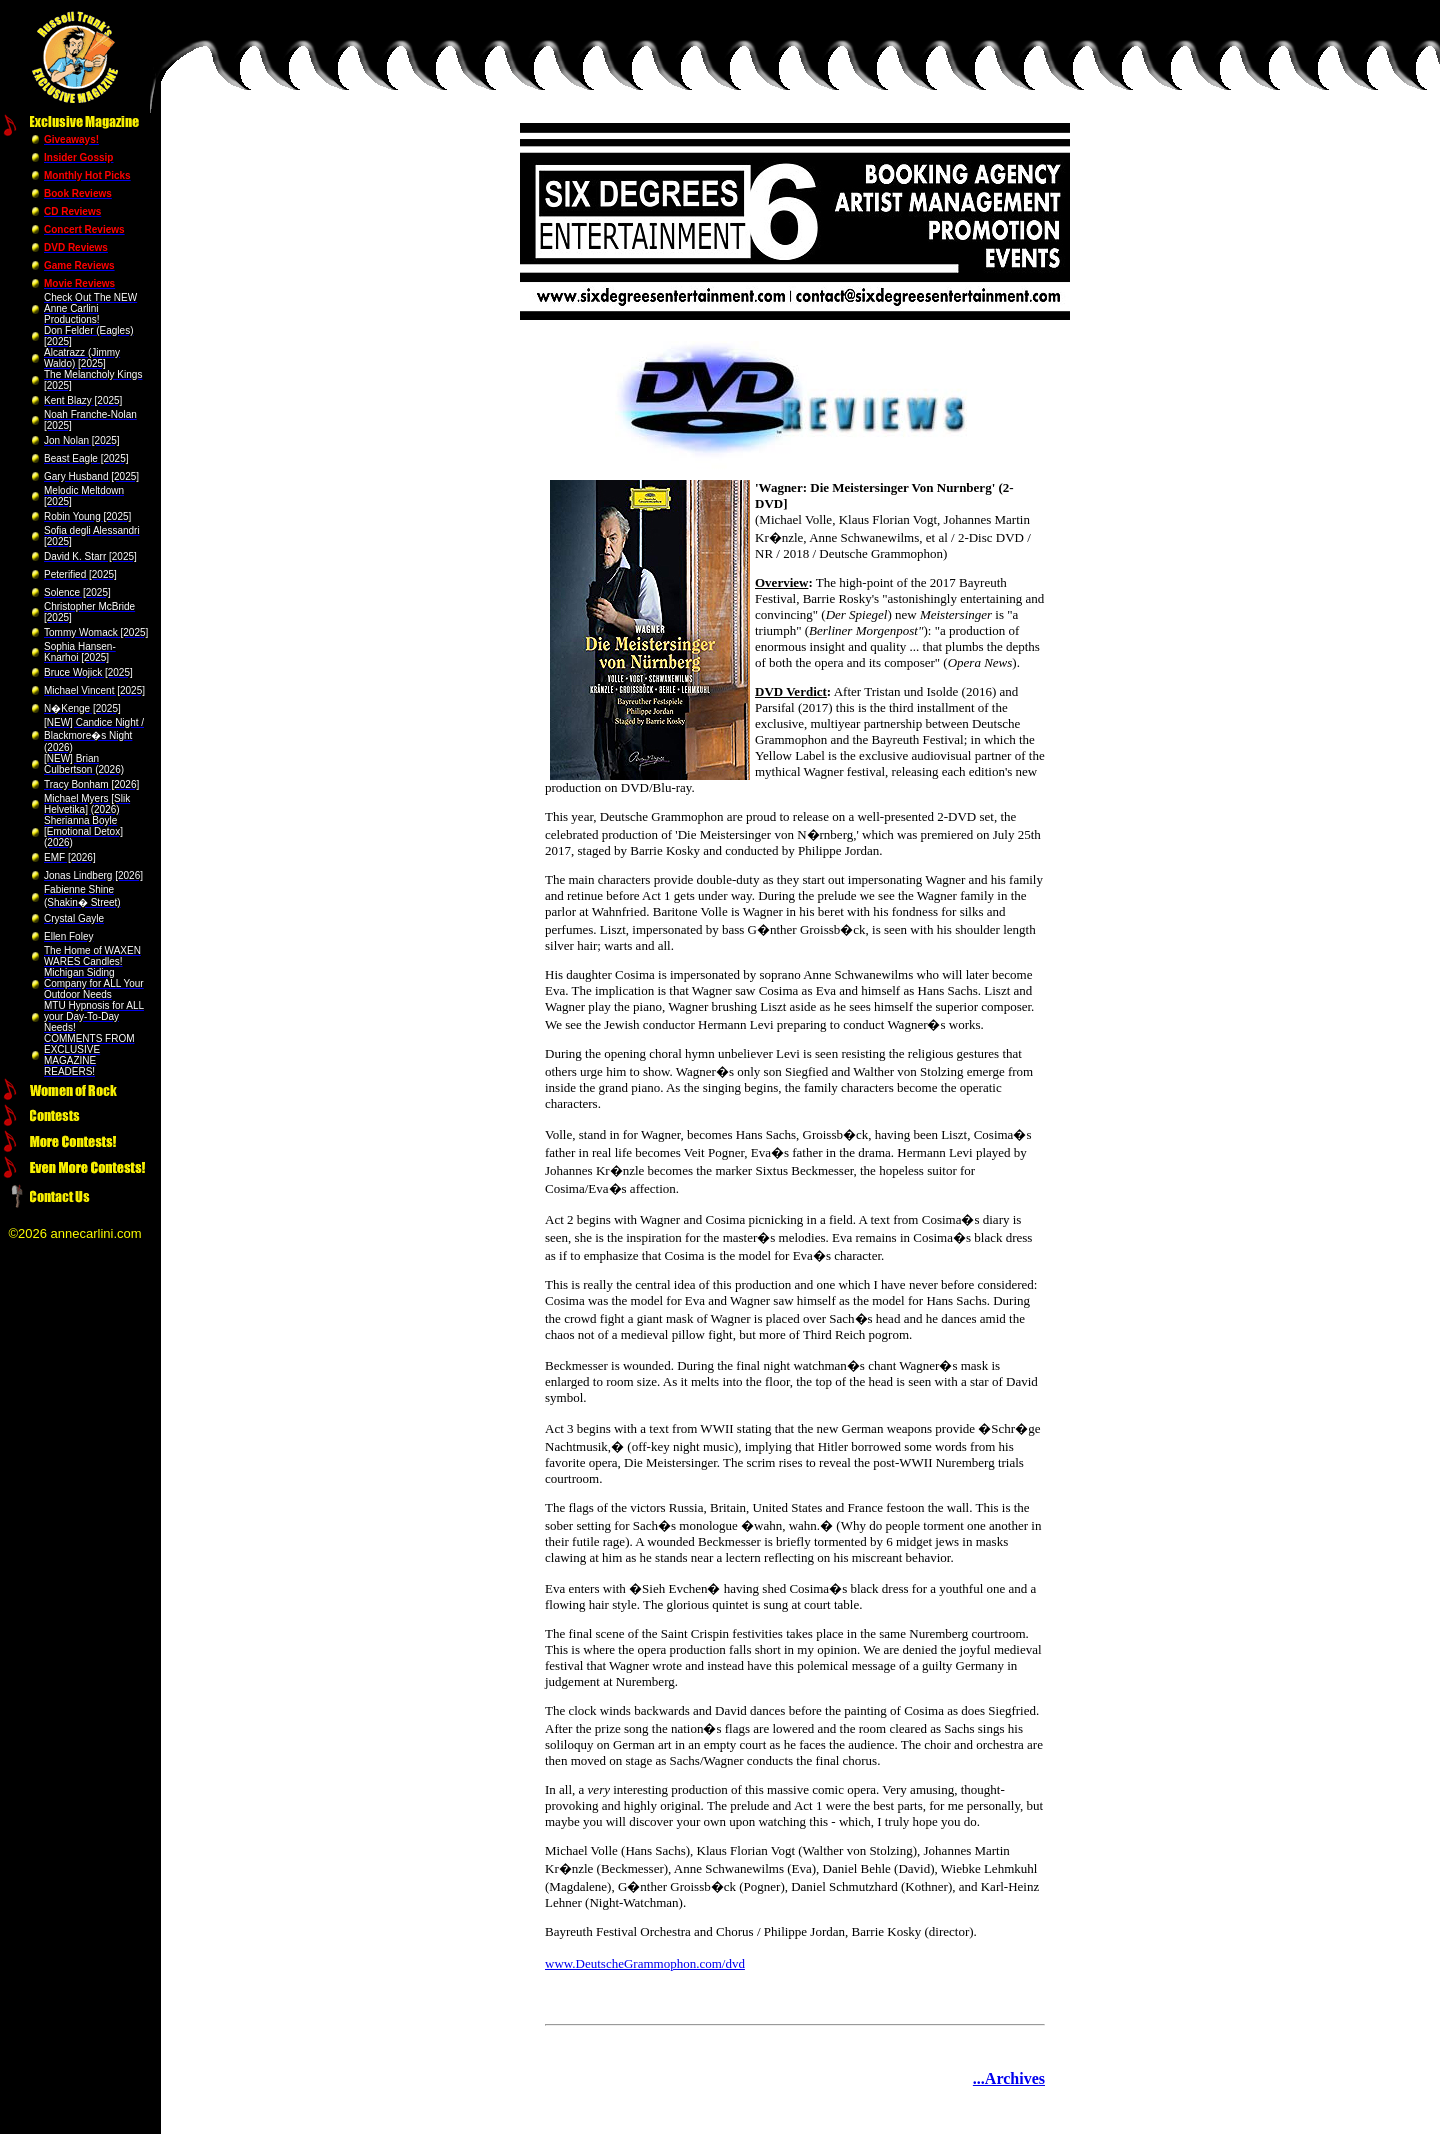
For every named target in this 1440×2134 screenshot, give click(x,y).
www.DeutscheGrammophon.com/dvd (645, 1963)
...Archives (1009, 2078)
